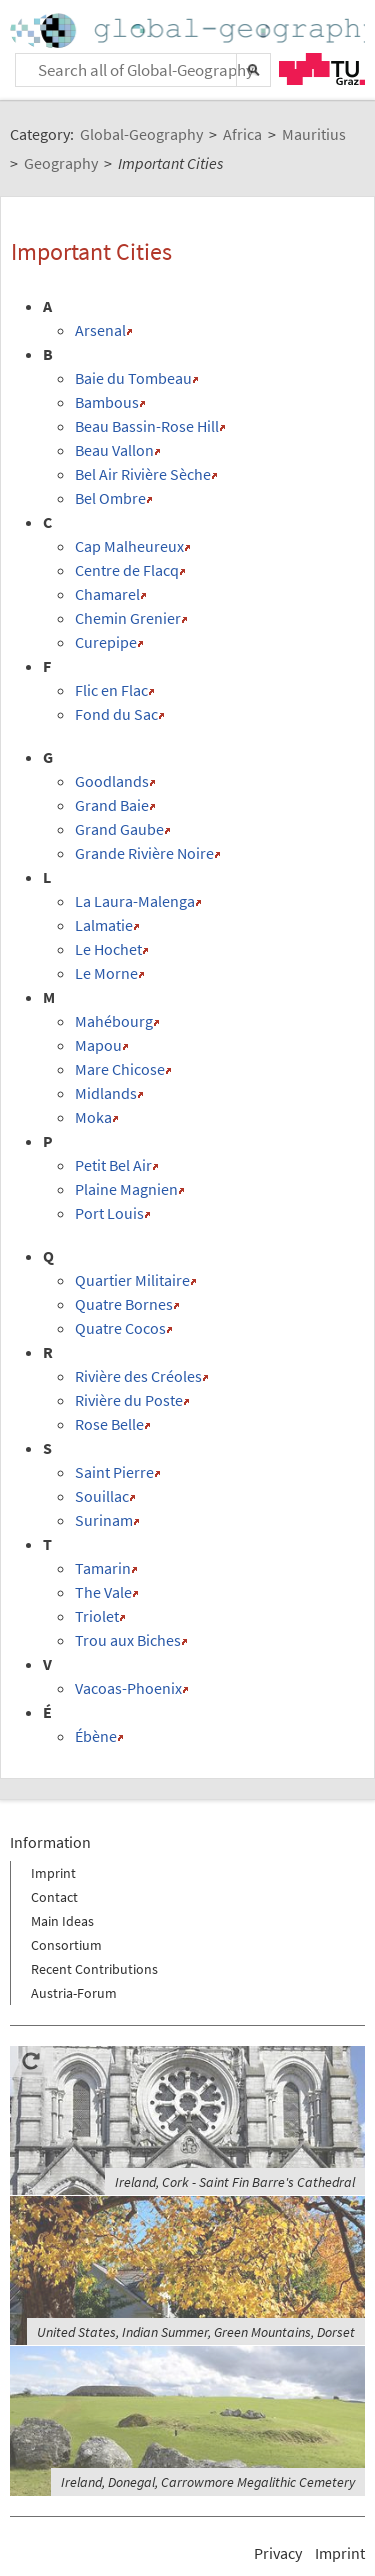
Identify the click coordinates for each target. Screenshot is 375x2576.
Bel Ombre (110, 498)
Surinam (104, 1520)
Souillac (102, 1496)
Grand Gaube (119, 829)
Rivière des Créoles (138, 1376)
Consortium (66, 1945)
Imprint (53, 1873)
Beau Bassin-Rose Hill (147, 426)
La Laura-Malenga (135, 901)
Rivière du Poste (129, 1400)
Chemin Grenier (128, 618)
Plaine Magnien (126, 1189)
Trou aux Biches (128, 1640)
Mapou (98, 1045)
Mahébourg (114, 1021)
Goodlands (112, 781)
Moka (93, 1117)
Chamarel (107, 594)
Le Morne (106, 973)
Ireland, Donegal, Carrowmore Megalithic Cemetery (208, 2482)
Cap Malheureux (129, 546)
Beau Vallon (114, 450)
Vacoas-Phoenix (128, 1688)
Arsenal (100, 330)
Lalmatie (104, 925)
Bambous (107, 402)
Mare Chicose (120, 1069)
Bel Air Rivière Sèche (143, 474)
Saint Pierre (114, 1472)
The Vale (103, 1592)
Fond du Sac (116, 714)
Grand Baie (112, 805)
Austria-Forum (74, 1993)
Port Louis (109, 1213)
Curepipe (106, 642)
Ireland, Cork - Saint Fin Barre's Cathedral (235, 2182)
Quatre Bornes (124, 1304)
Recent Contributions (94, 1969)
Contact (54, 1897)
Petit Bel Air (113, 1165)
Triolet (97, 1616)
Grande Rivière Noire (144, 853)
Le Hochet (108, 949)
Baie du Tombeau (133, 378)
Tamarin (103, 1568)
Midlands (106, 1093)
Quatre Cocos (120, 1328)
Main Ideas (62, 1921)
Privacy (278, 2553)
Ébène (96, 1736)
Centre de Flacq (127, 570)
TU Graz (322, 69)
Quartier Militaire (132, 1280)
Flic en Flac (111, 690)
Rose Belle (109, 1424)
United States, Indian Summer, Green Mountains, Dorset (196, 2332)
